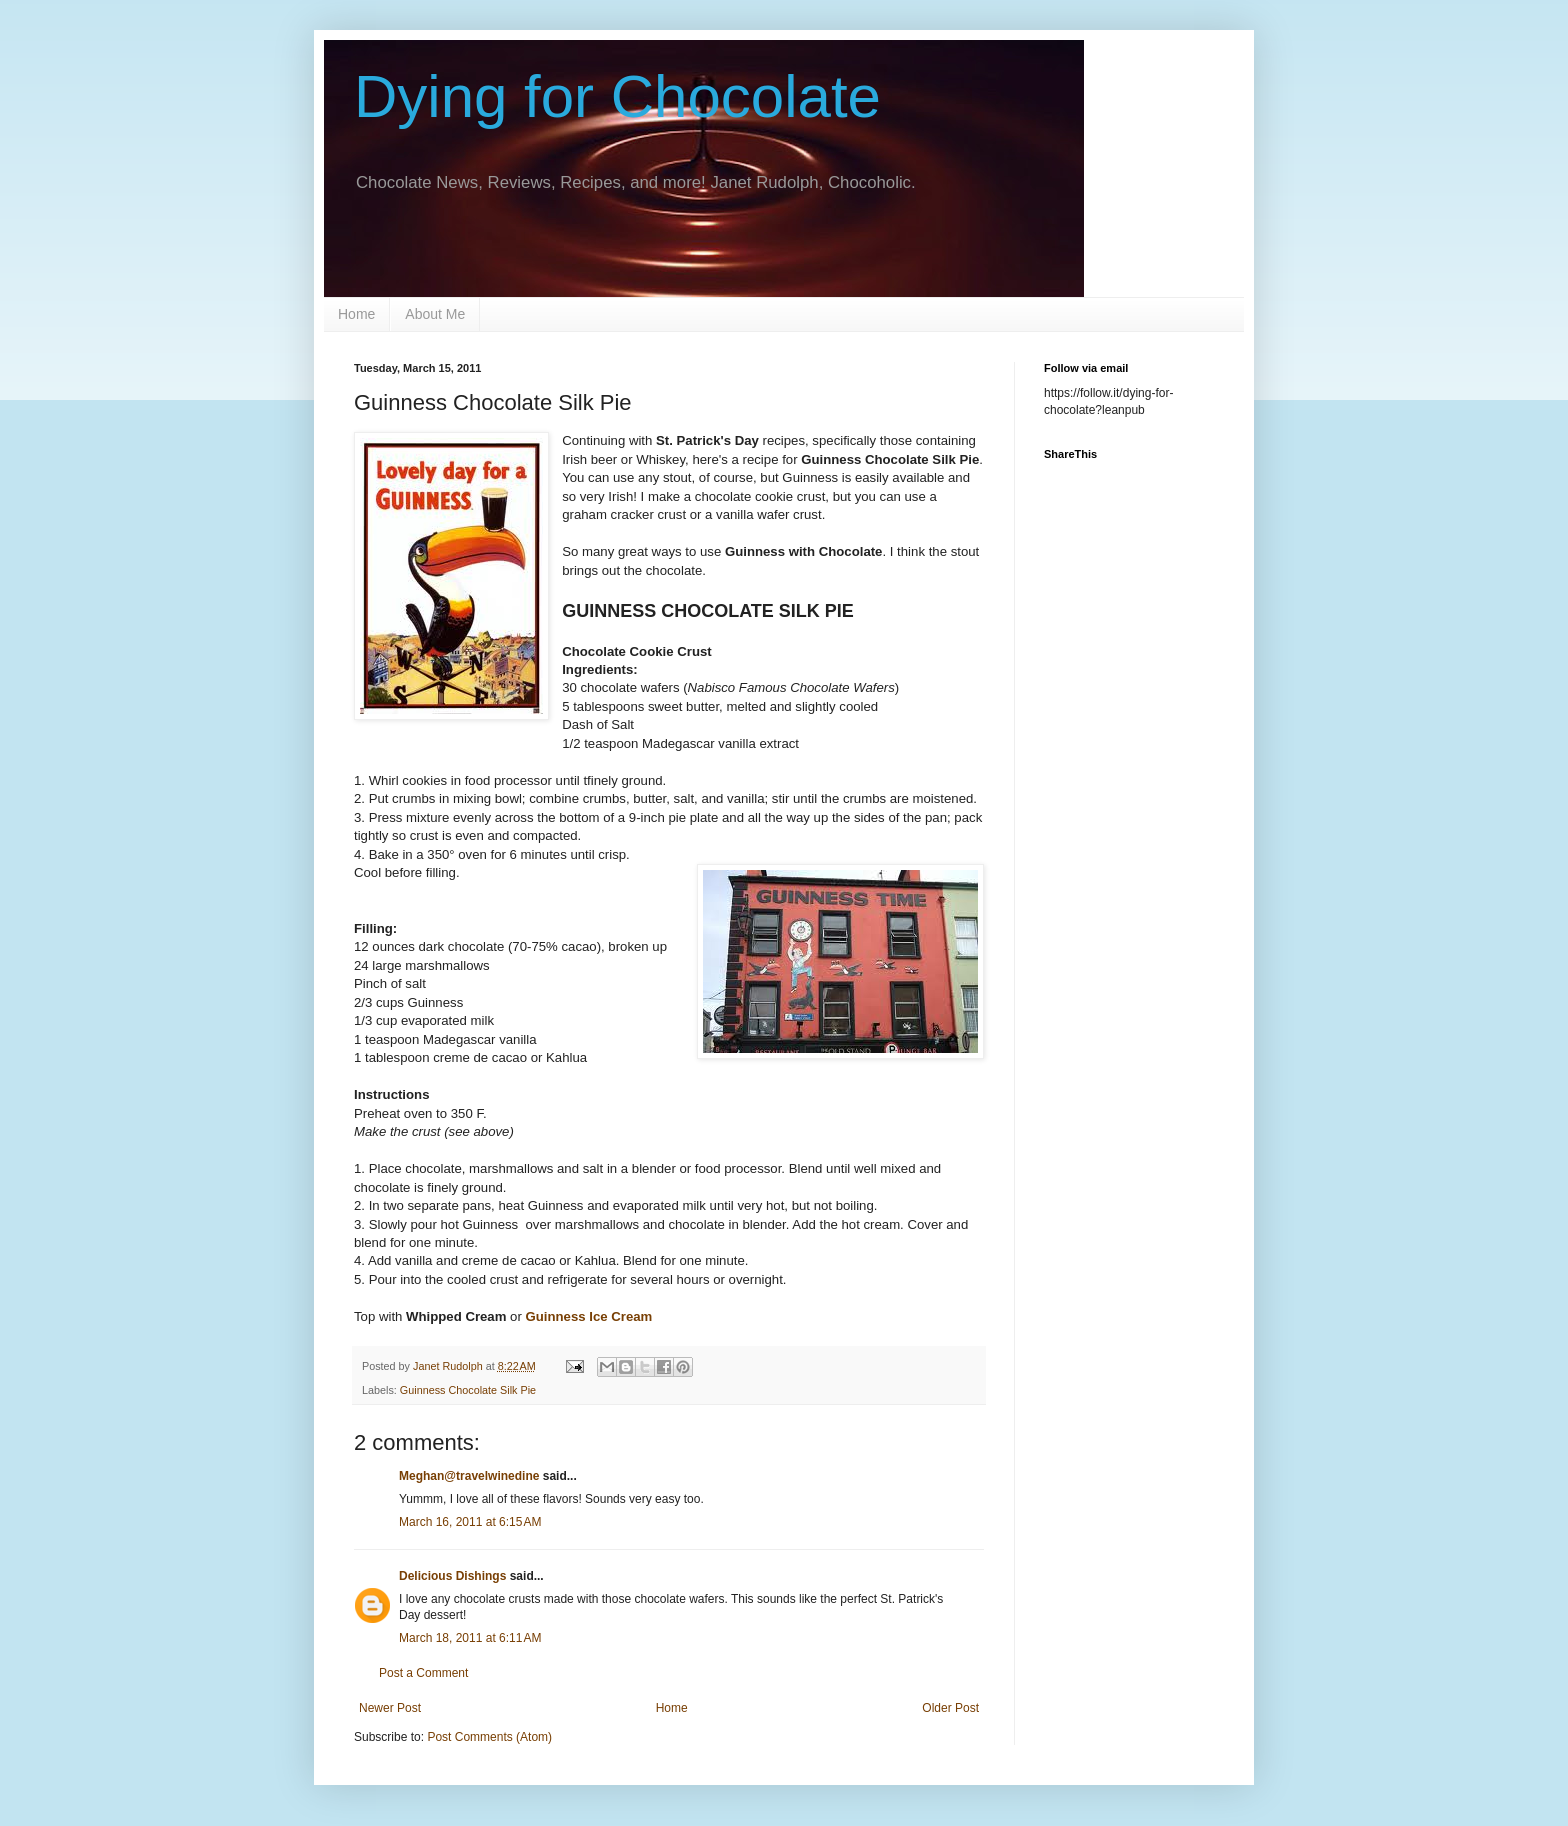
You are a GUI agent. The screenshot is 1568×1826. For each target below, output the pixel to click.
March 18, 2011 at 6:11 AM (470, 1638)
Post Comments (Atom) (489, 1737)
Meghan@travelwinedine (469, 1476)
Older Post (950, 1708)
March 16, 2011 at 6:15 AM (470, 1522)
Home (356, 314)
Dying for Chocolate (617, 96)
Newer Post (390, 1708)
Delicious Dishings (452, 1576)
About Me (435, 314)
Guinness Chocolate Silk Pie (468, 1390)
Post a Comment (423, 1673)
